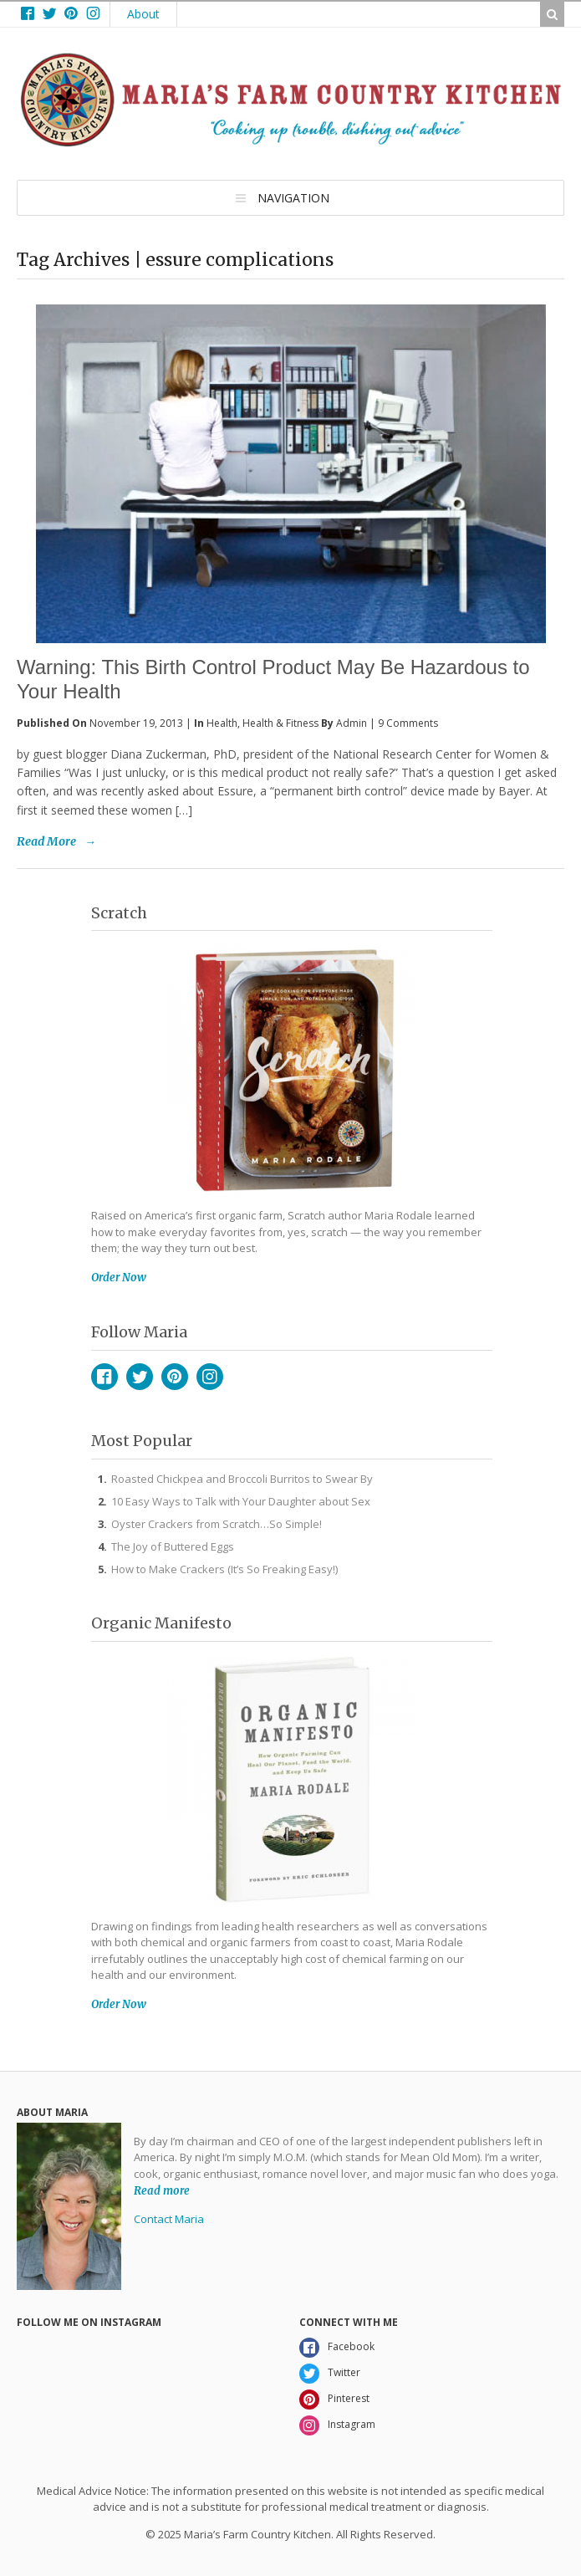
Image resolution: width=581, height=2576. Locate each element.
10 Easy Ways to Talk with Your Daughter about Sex (240, 1501)
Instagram (209, 1376)
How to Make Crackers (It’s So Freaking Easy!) (224, 1569)
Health (221, 723)
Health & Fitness (280, 723)
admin (351, 723)
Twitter (139, 1376)
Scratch (119, 913)
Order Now (118, 1277)
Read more (162, 2190)
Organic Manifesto (161, 1623)
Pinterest (174, 1376)
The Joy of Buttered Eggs (172, 1546)
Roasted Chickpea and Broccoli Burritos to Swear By (242, 1478)
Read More (46, 841)
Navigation (293, 198)
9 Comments (408, 723)
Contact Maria (169, 2218)
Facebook (104, 1376)
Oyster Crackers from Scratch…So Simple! (216, 1523)
